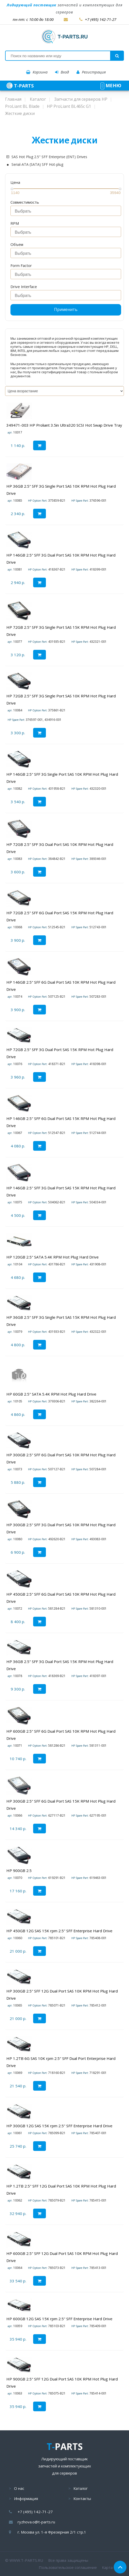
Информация (26, 2498)
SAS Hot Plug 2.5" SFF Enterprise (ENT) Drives (49, 157)
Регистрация (91, 71)
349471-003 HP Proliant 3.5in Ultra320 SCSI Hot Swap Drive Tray (64, 425)
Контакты (82, 2498)
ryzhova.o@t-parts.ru (36, 2521)
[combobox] (65, 211)
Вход (62, 71)
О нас (19, 2488)
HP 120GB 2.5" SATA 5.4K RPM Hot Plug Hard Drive (52, 1257)
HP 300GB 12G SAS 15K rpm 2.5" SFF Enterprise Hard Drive (59, 2125)
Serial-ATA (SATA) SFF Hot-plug (37, 164)
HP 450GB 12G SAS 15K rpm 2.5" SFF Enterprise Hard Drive (59, 1930)
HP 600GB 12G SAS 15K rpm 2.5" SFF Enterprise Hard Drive (59, 2318)
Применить (66, 309)
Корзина (36, 71)
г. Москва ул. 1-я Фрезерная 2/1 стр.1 (52, 2532)
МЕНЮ (110, 85)
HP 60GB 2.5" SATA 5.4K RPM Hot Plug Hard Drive (51, 1394)
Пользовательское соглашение (68, 2567)
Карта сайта (113, 2567)
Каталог (80, 2488)
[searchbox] (67, 211)
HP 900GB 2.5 (19, 1870)
